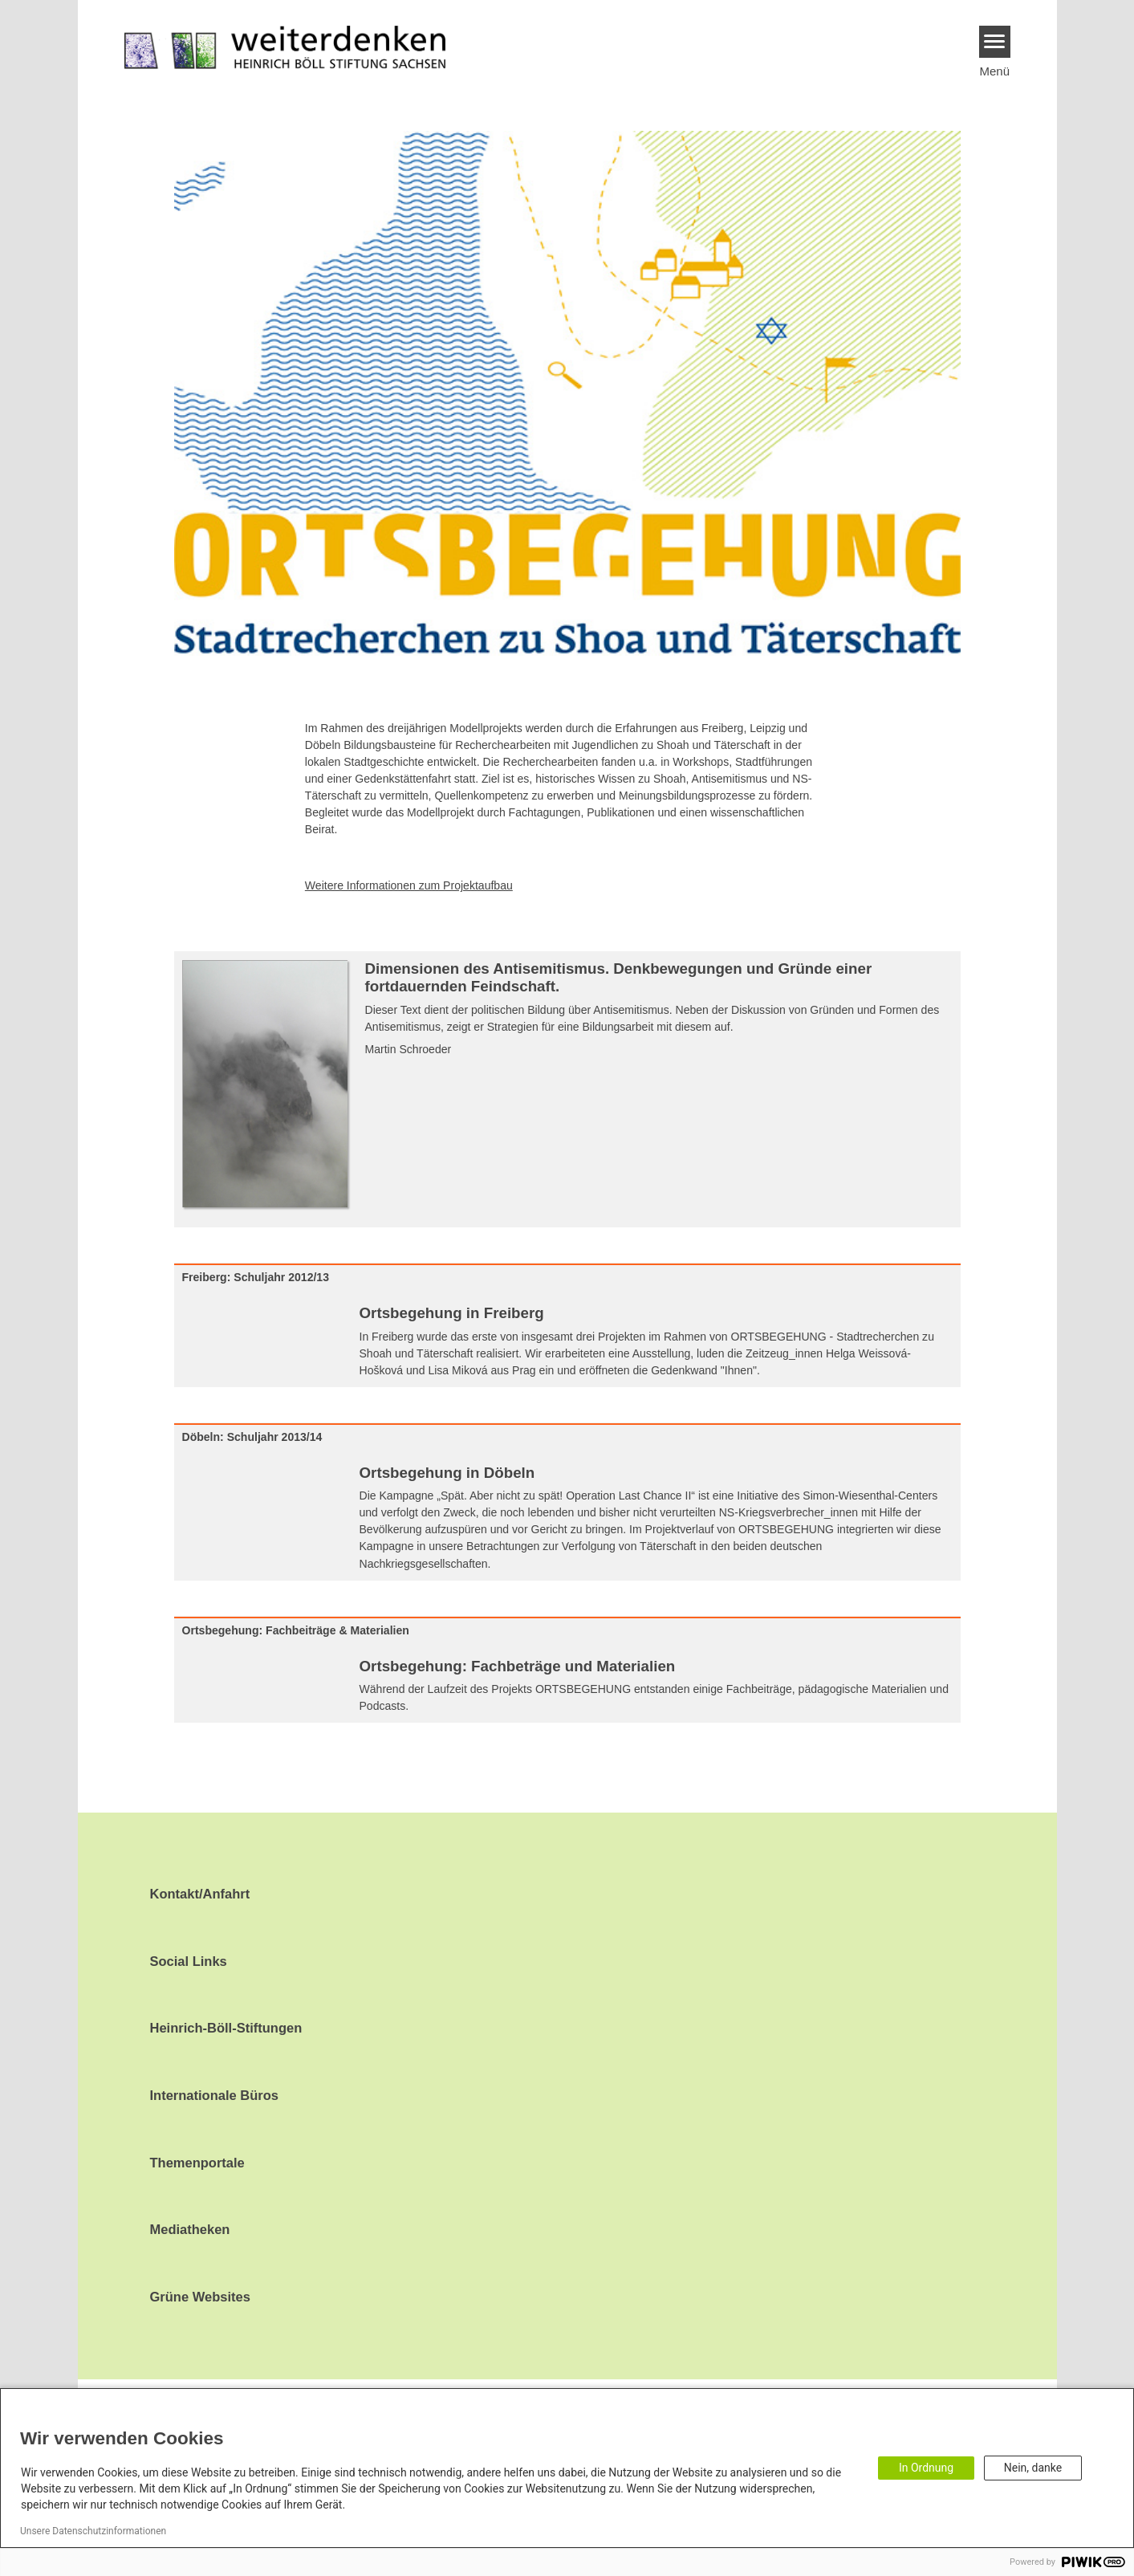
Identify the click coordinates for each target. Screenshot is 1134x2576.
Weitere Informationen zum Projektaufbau (409, 885)
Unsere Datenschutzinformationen (93, 2531)
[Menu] (994, 42)
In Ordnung (926, 2467)
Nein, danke (1033, 2467)
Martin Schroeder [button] (408, 1049)
